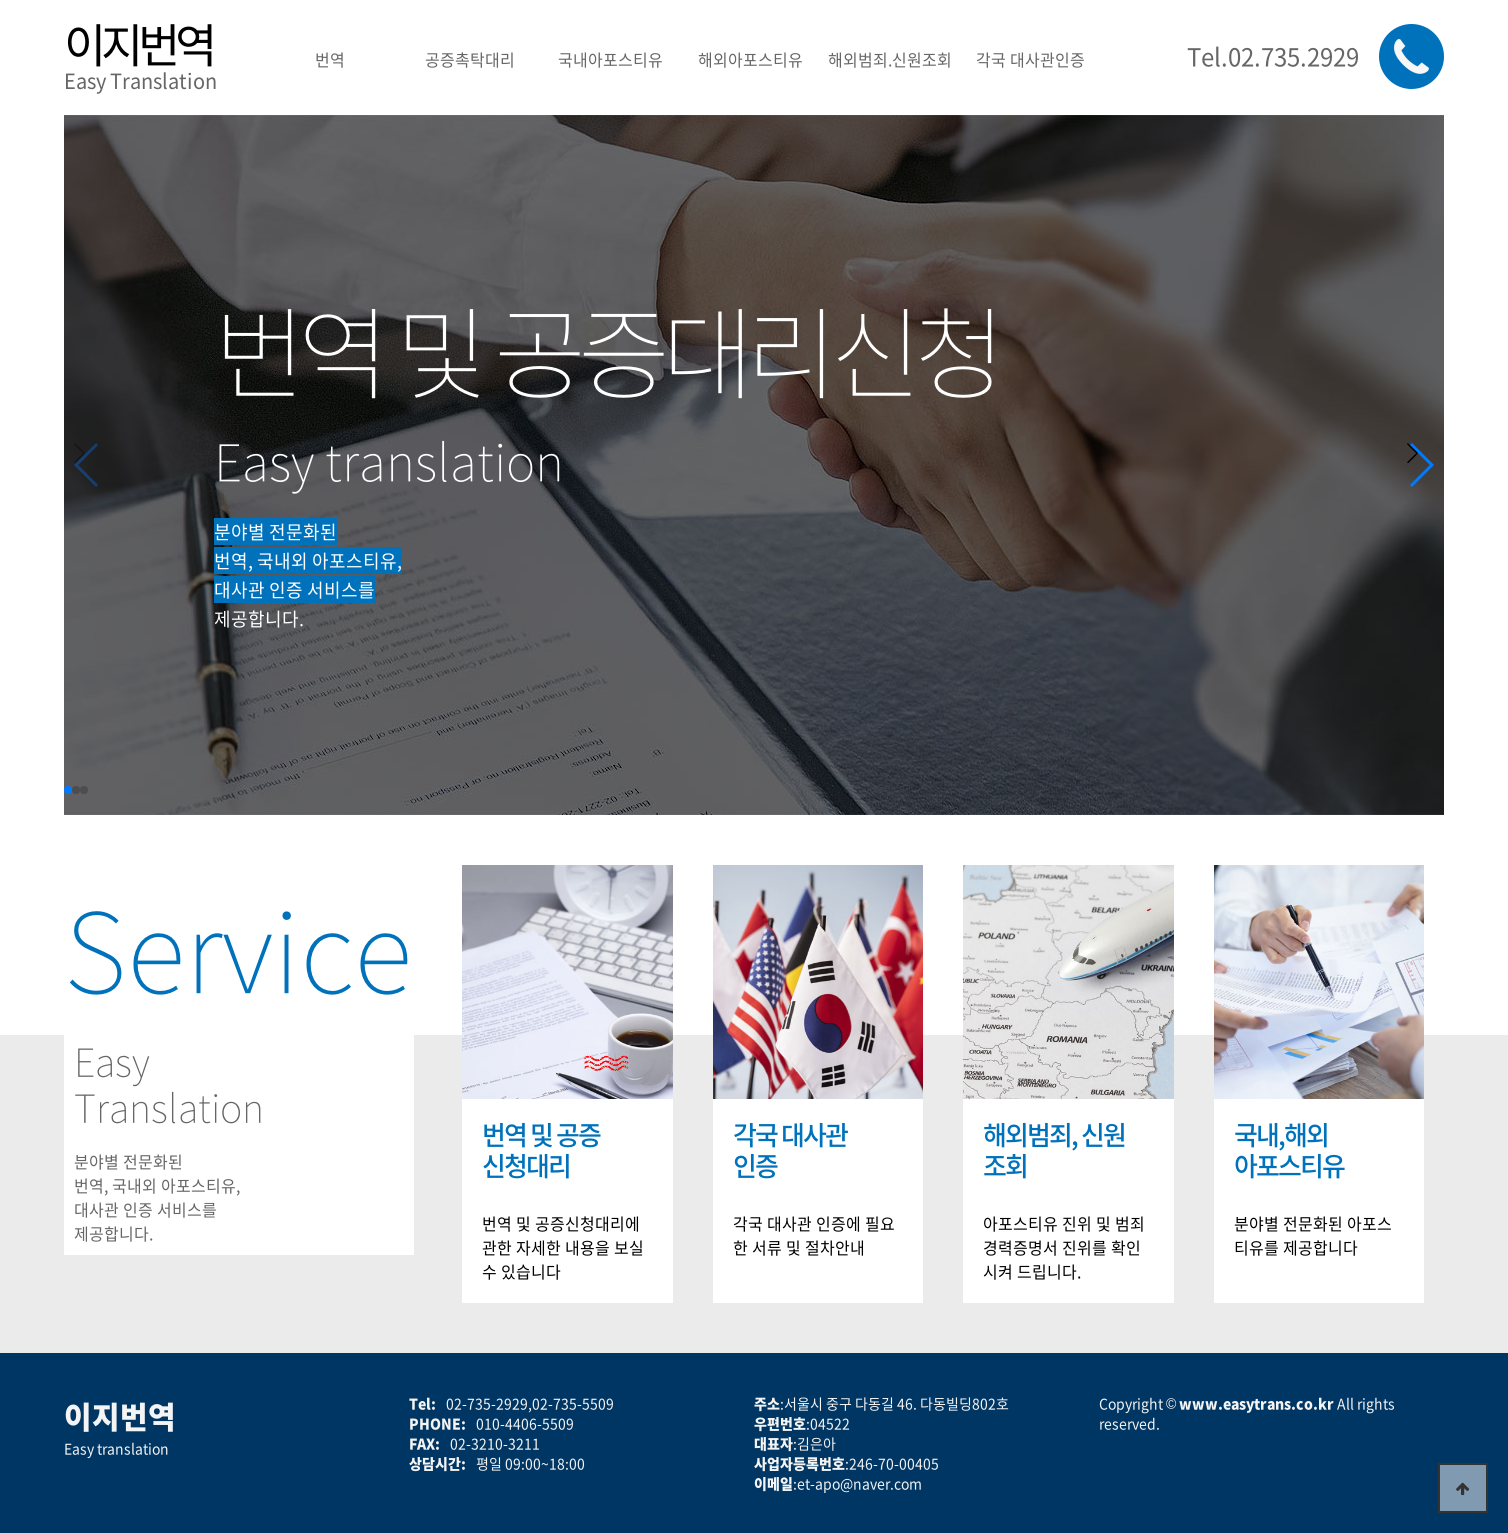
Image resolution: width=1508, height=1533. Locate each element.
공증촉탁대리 (470, 59)
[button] (1420, 465)
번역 (330, 59)
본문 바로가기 (0, 0)
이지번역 (138, 43)
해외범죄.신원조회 (890, 59)
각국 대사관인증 (1030, 59)
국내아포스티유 (610, 59)
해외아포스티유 (750, 59)
